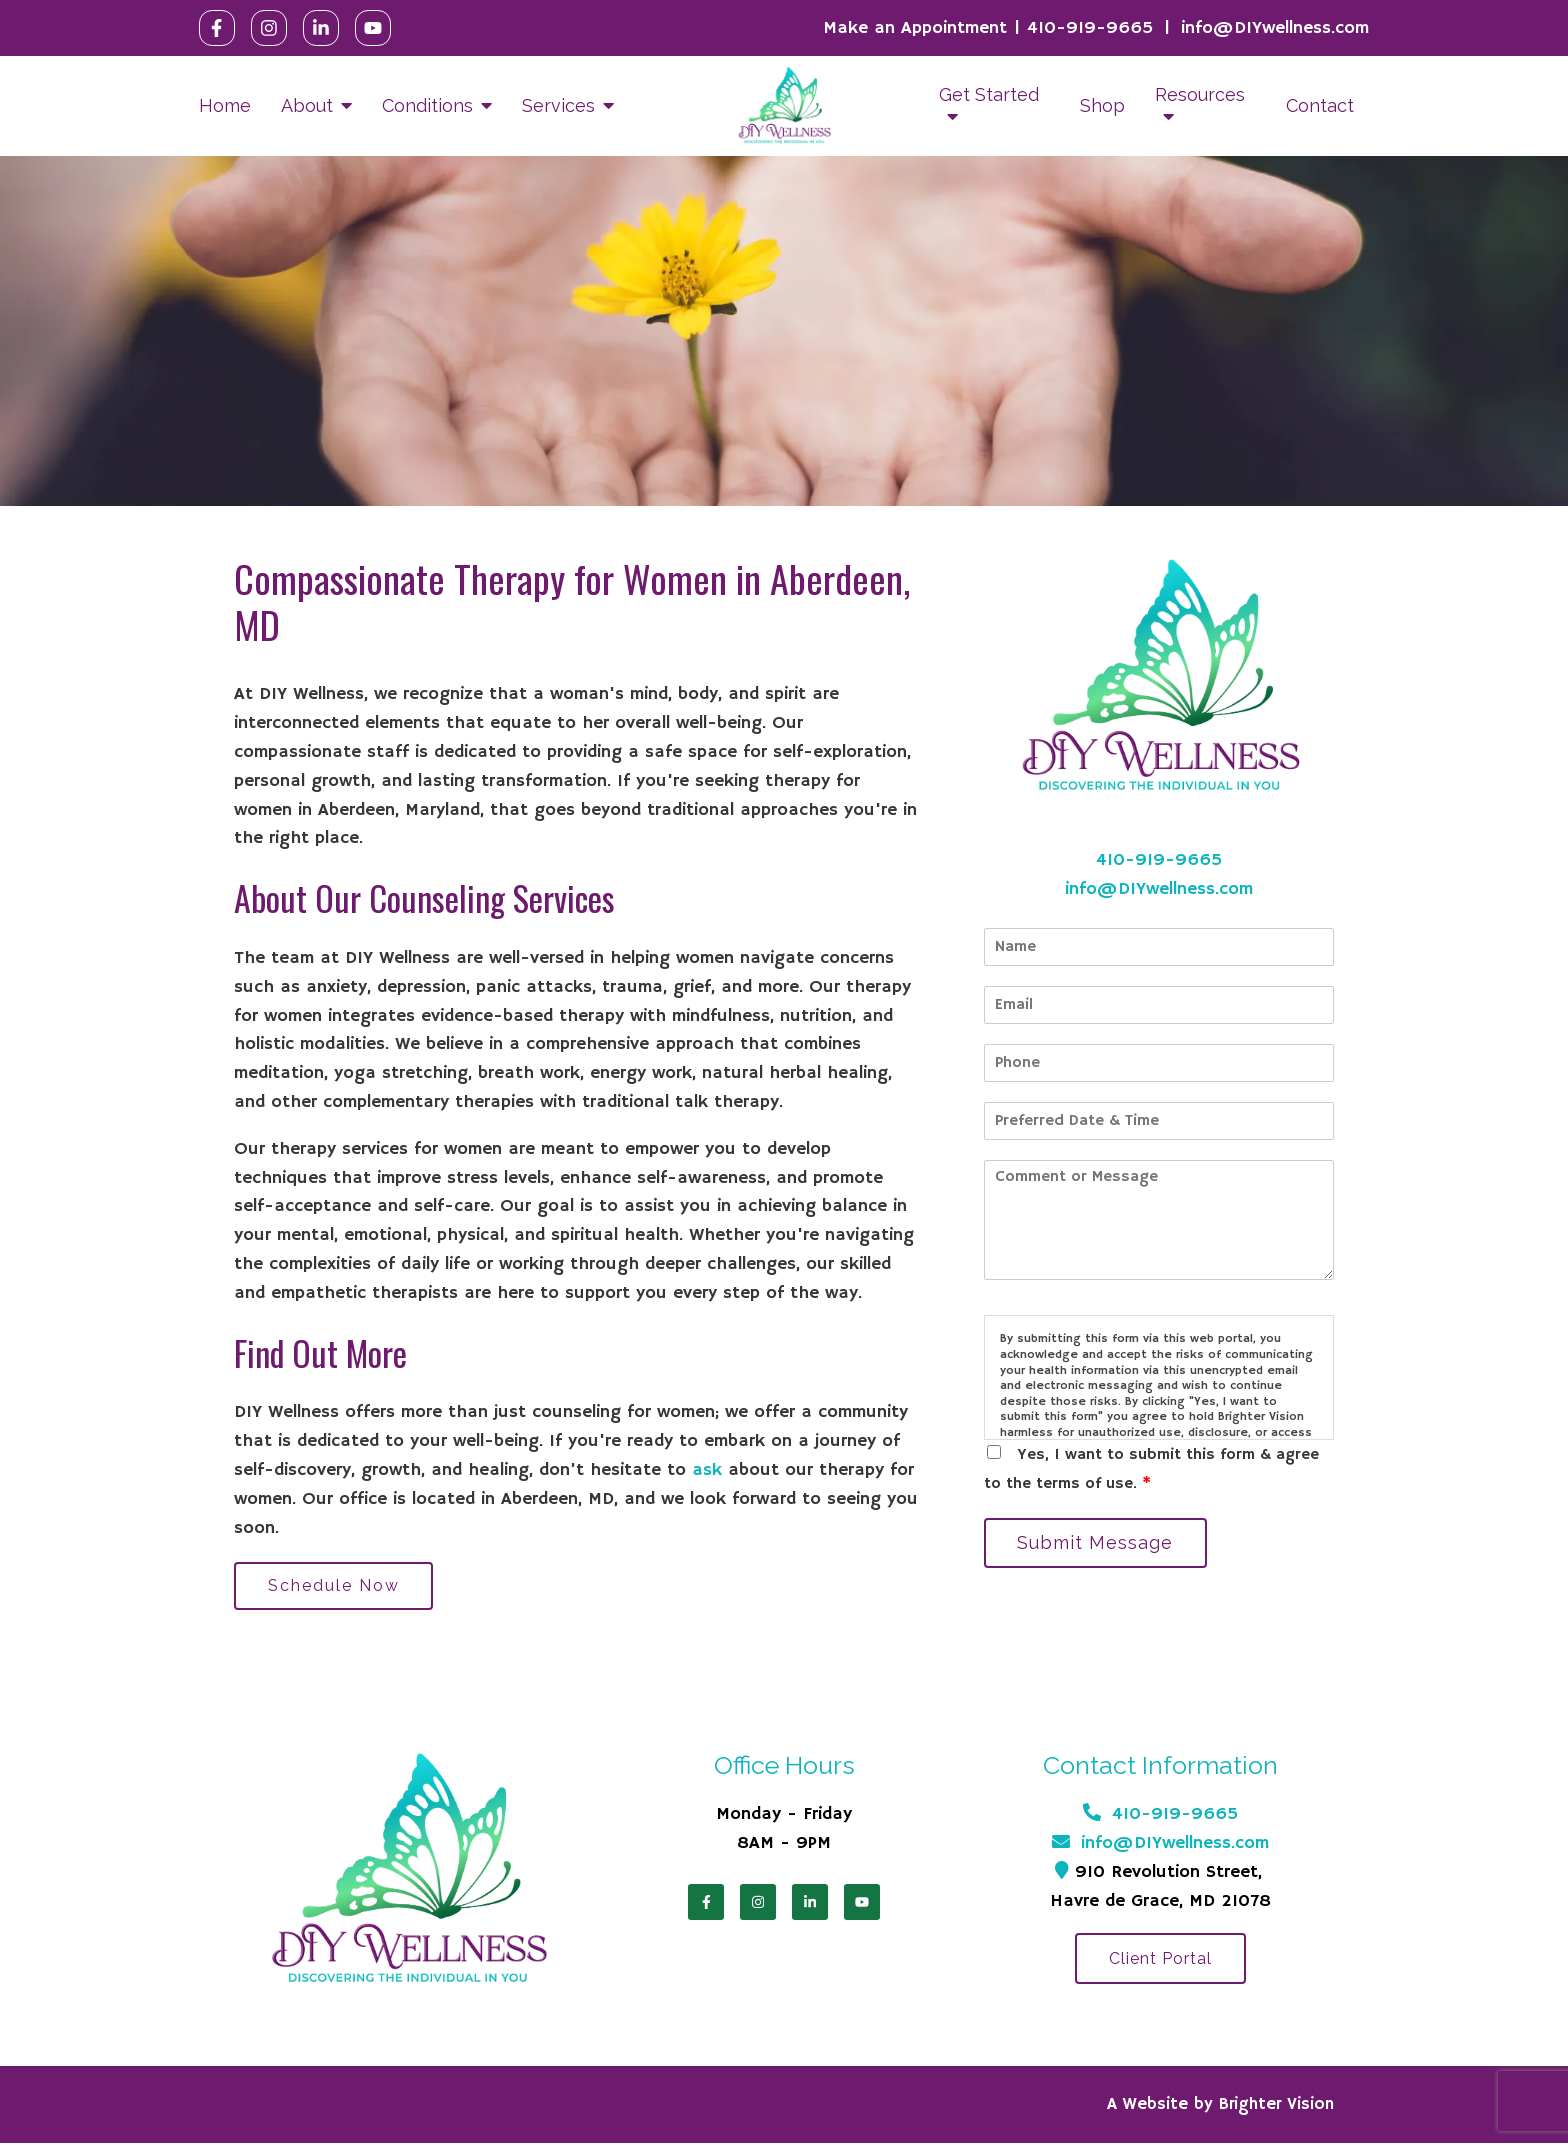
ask (707, 1470)
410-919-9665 (1090, 28)
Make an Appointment (915, 28)
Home (225, 105)
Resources (1200, 94)
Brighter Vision (1276, 2106)
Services (558, 105)
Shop (1102, 105)
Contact (1320, 105)
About (307, 105)
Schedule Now (337, 1586)
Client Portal (1160, 1962)
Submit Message (1099, 1543)
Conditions (427, 105)
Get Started (989, 94)
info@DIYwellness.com (1275, 28)
